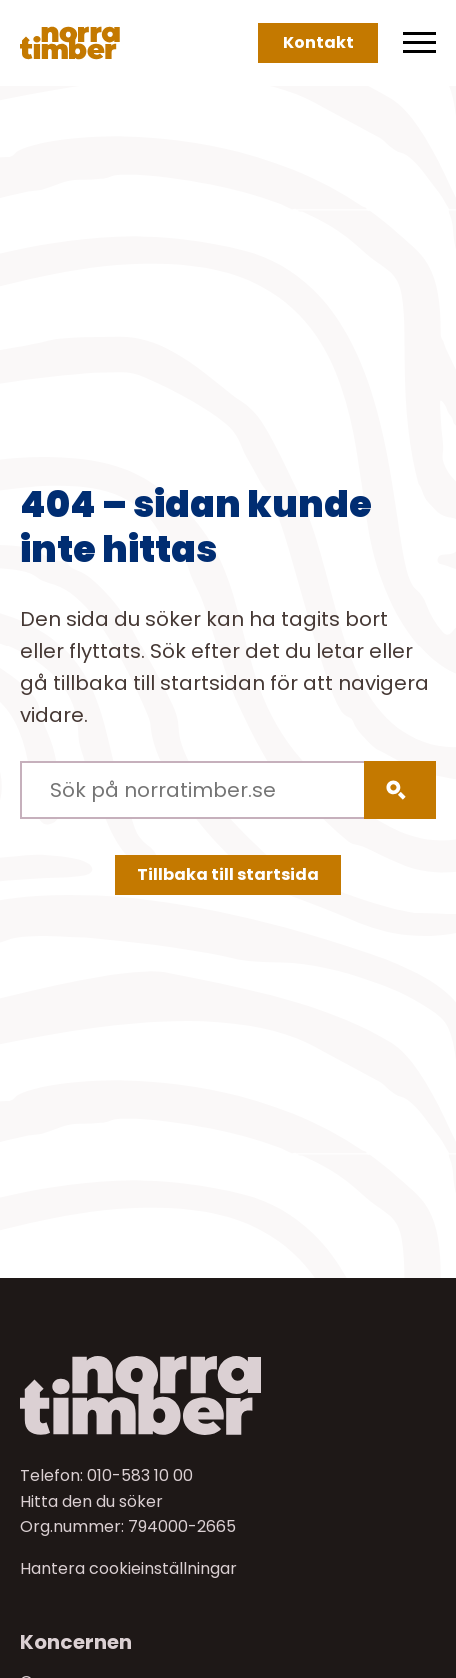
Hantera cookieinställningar (128, 1569)
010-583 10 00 (140, 1475)
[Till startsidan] (228, 1395)
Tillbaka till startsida (228, 874)
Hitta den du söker (91, 1501)
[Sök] (400, 790)
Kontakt (318, 42)
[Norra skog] (70, 43)
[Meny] (419, 43)
